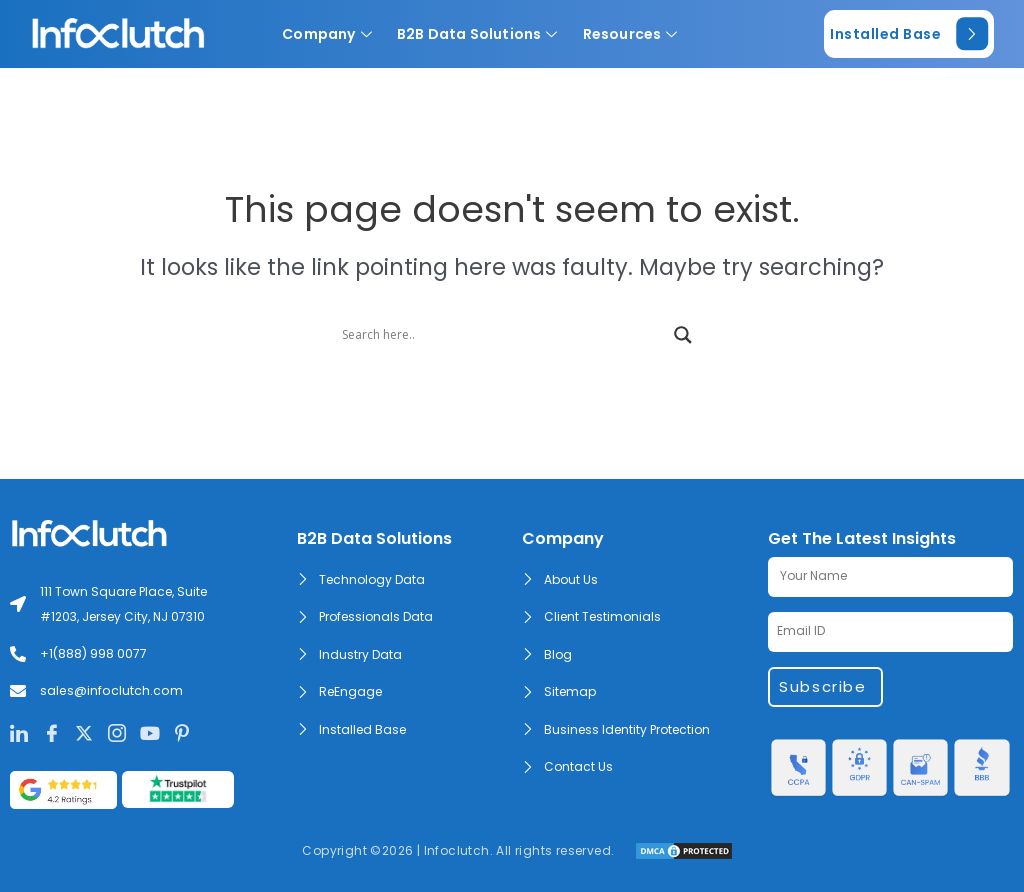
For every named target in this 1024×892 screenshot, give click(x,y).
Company (334, 34)
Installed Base (909, 34)
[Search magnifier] (683, 335)
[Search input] (503, 335)
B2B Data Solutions (485, 34)
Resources (638, 34)
